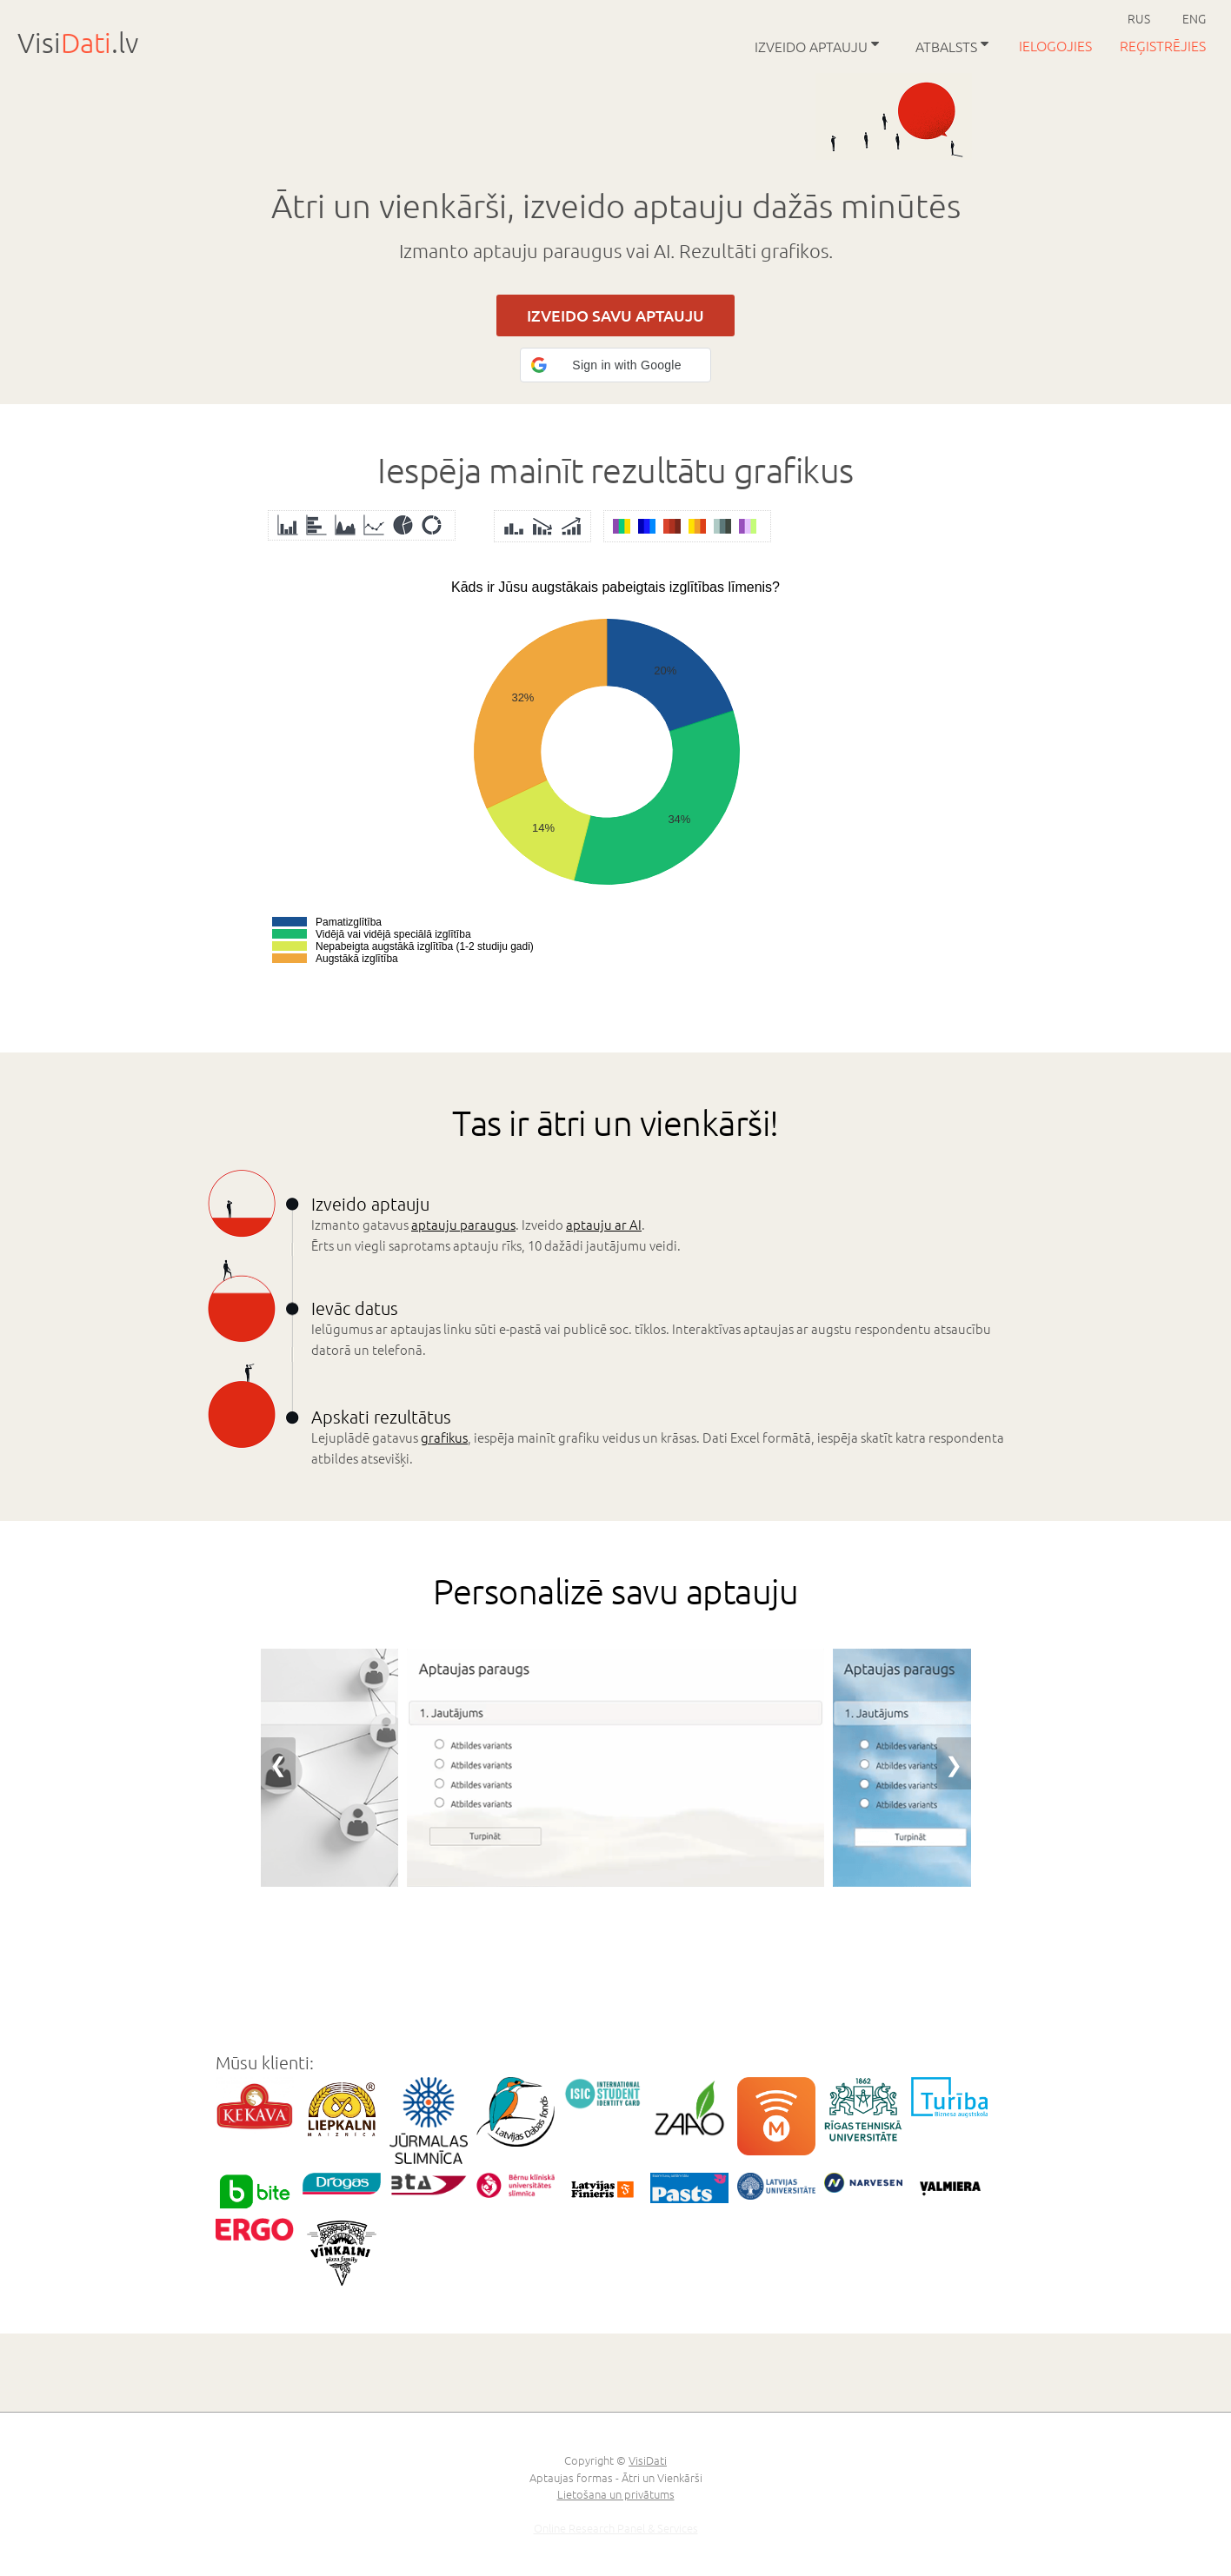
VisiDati (648, 2460)
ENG (1194, 18)
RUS (1139, 18)
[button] (615, 365)
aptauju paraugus (463, 1224)
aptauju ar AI (604, 1224)
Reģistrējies (1163, 45)
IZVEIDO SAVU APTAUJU (615, 315)
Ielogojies (1057, 45)
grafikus (444, 1437)
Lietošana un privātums (616, 2494)
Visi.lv (77, 42)
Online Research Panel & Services (616, 2528)
